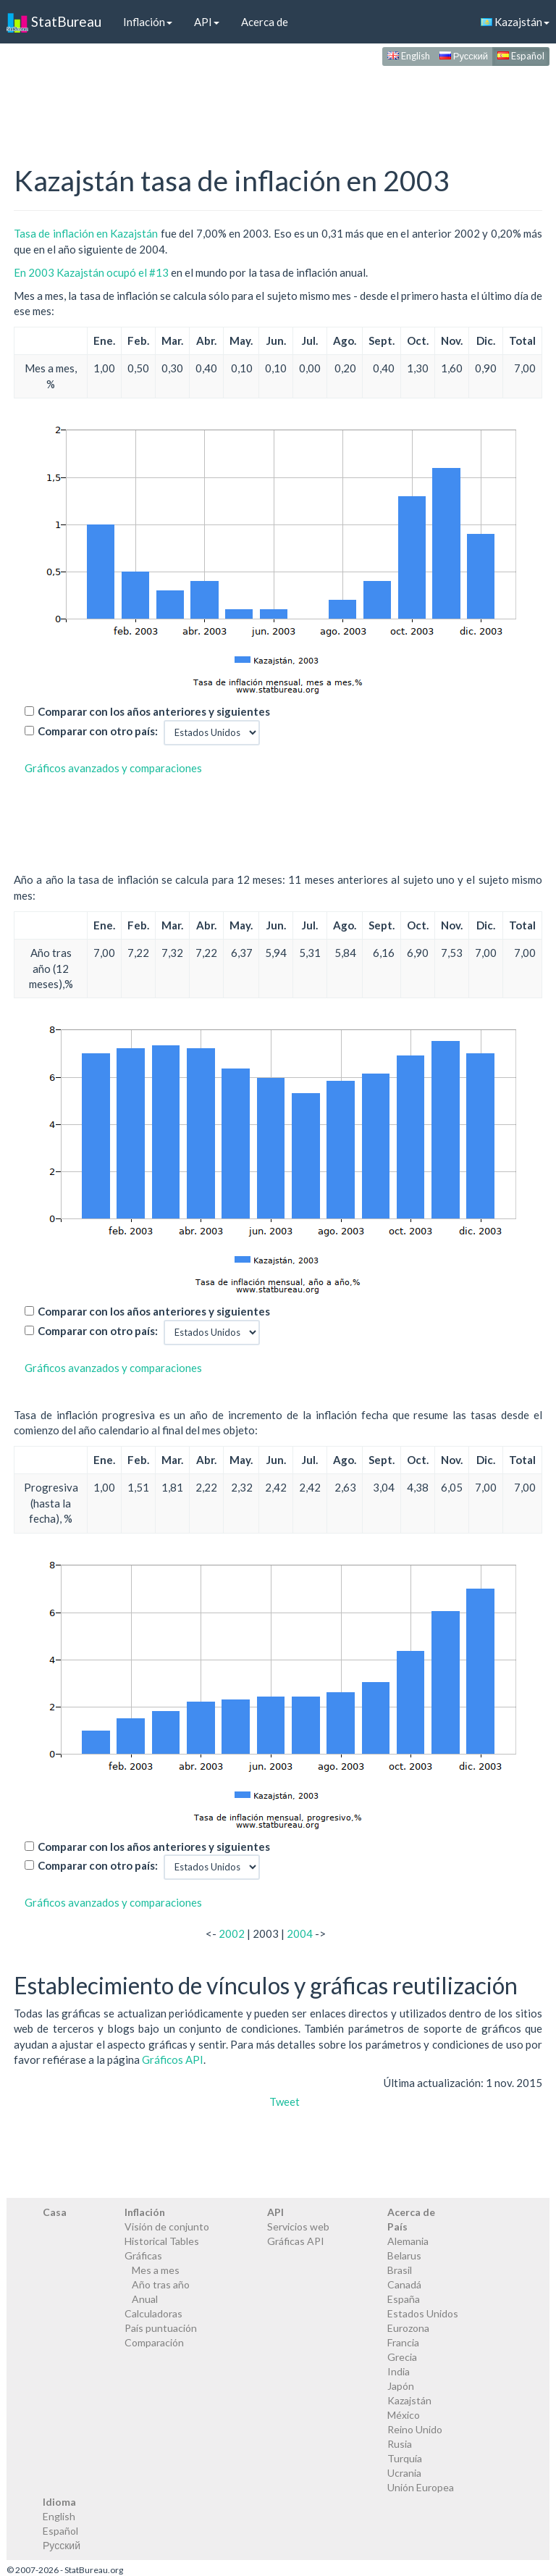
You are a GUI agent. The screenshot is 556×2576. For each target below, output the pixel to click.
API (206, 21)
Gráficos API (172, 2059)
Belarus (404, 2255)
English (408, 56)
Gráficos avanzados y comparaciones (113, 767)
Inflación (147, 21)
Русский (463, 56)
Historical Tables (162, 2241)
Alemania (408, 2241)
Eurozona (408, 2328)
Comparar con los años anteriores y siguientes (154, 711)
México (403, 2415)
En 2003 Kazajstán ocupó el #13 (91, 272)
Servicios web (298, 2226)
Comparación (154, 2342)
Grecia (402, 2357)
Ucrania (404, 2473)
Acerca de (264, 21)
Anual (145, 2299)
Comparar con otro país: (98, 730)
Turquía (404, 2458)
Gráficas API (295, 2241)
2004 (300, 1933)
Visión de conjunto (167, 2226)
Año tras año (161, 2284)
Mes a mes (156, 2270)
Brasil (399, 2270)
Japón (400, 2386)
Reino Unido (414, 2429)
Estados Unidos (422, 2313)
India (398, 2371)
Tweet (284, 2101)
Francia (403, 2342)
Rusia (399, 2444)
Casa (55, 2212)
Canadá (404, 2284)
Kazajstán (409, 2400)
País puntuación (161, 2328)
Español (520, 56)
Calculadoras (153, 2313)
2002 (232, 1933)
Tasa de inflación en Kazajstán (86, 233)
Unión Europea (420, 2487)
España (403, 2299)
